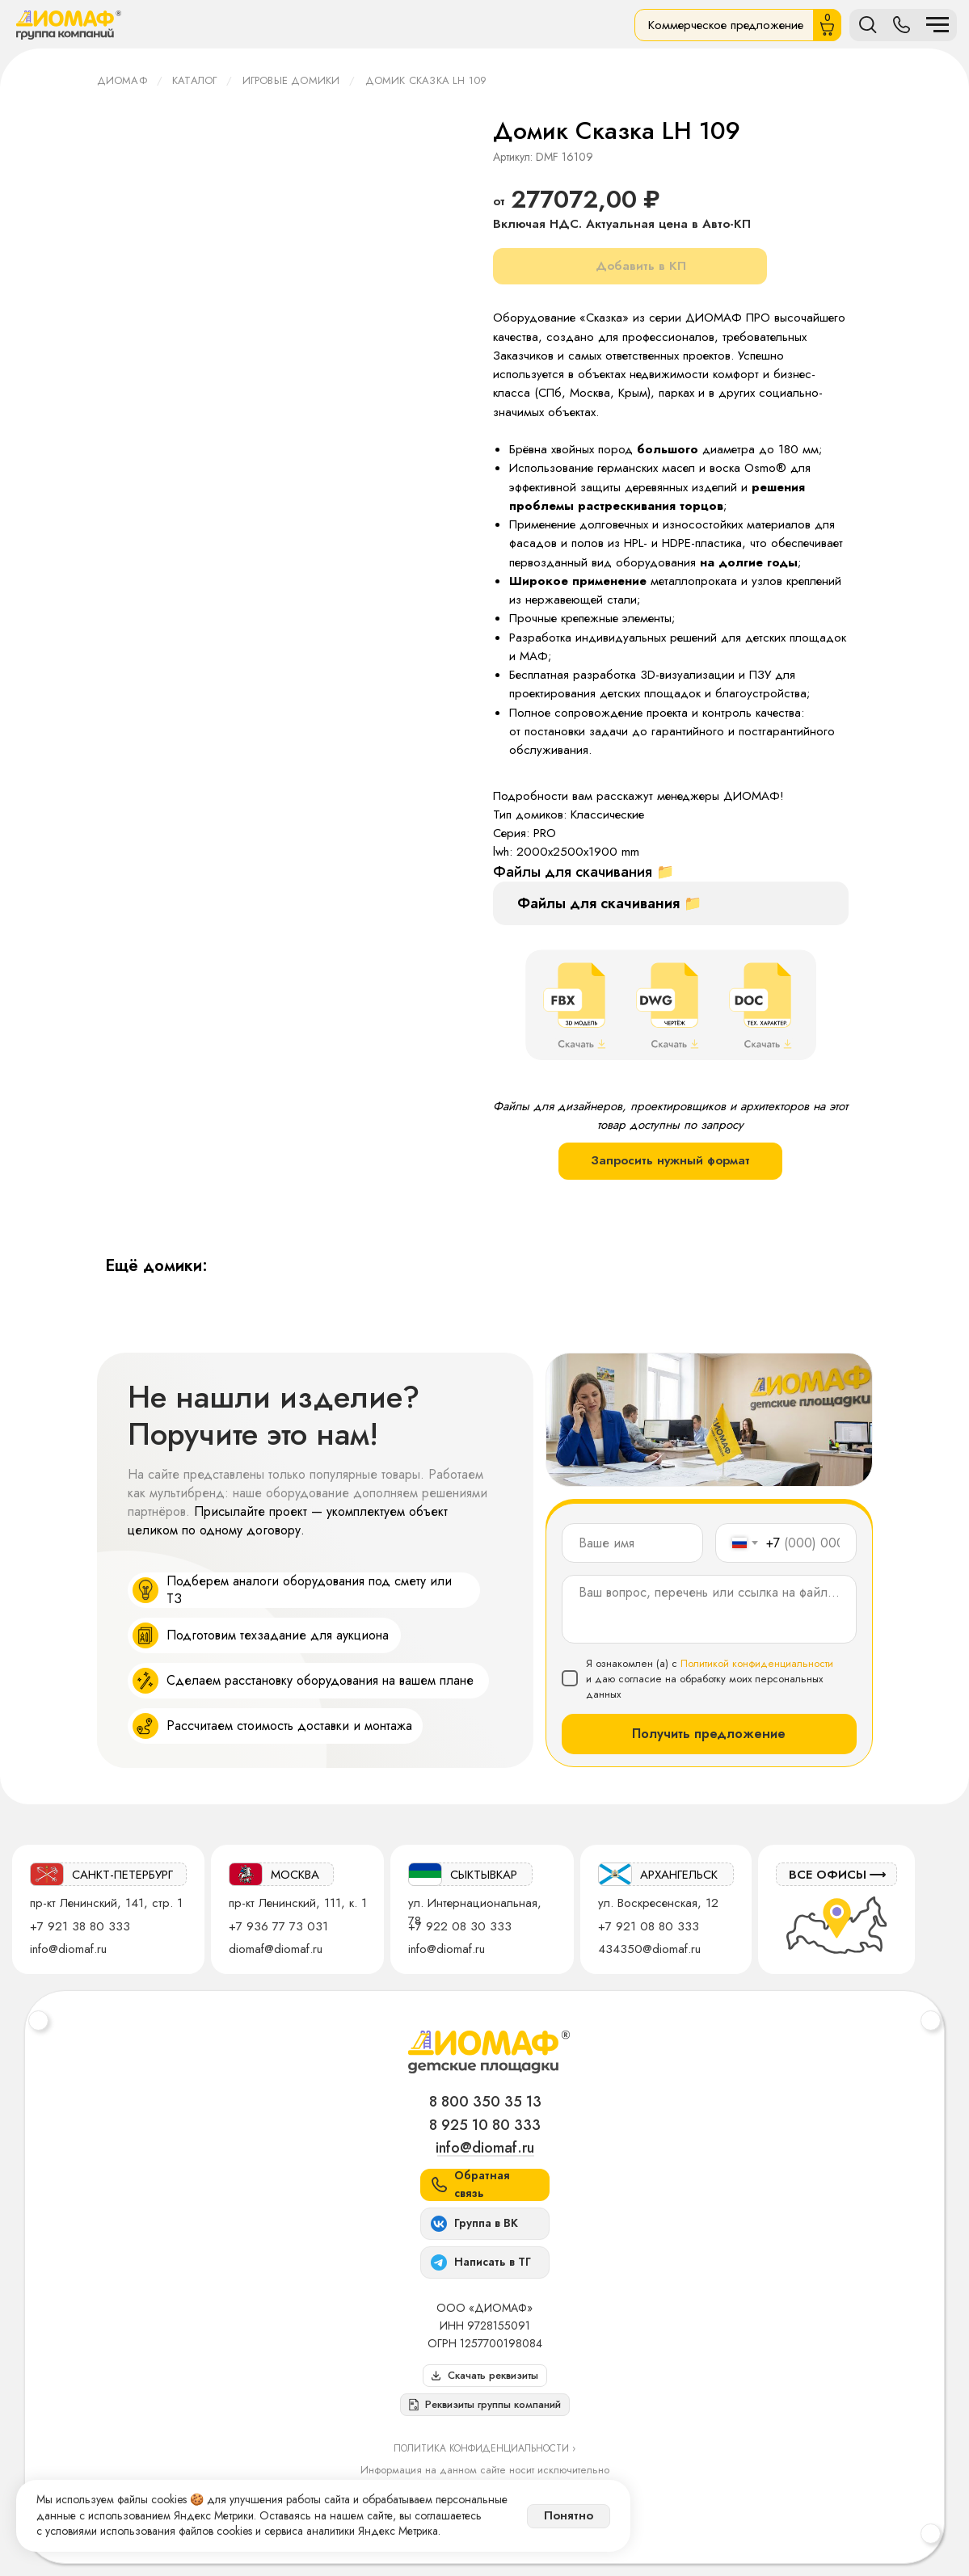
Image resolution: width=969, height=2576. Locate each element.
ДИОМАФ (122, 80)
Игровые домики (291, 80)
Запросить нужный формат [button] (670, 1160)
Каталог (194, 80)
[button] (485, 2404)
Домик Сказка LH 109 (426, 80)
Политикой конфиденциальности (756, 1663)
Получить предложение (709, 1733)
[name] (632, 1543)
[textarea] (709, 1609)
